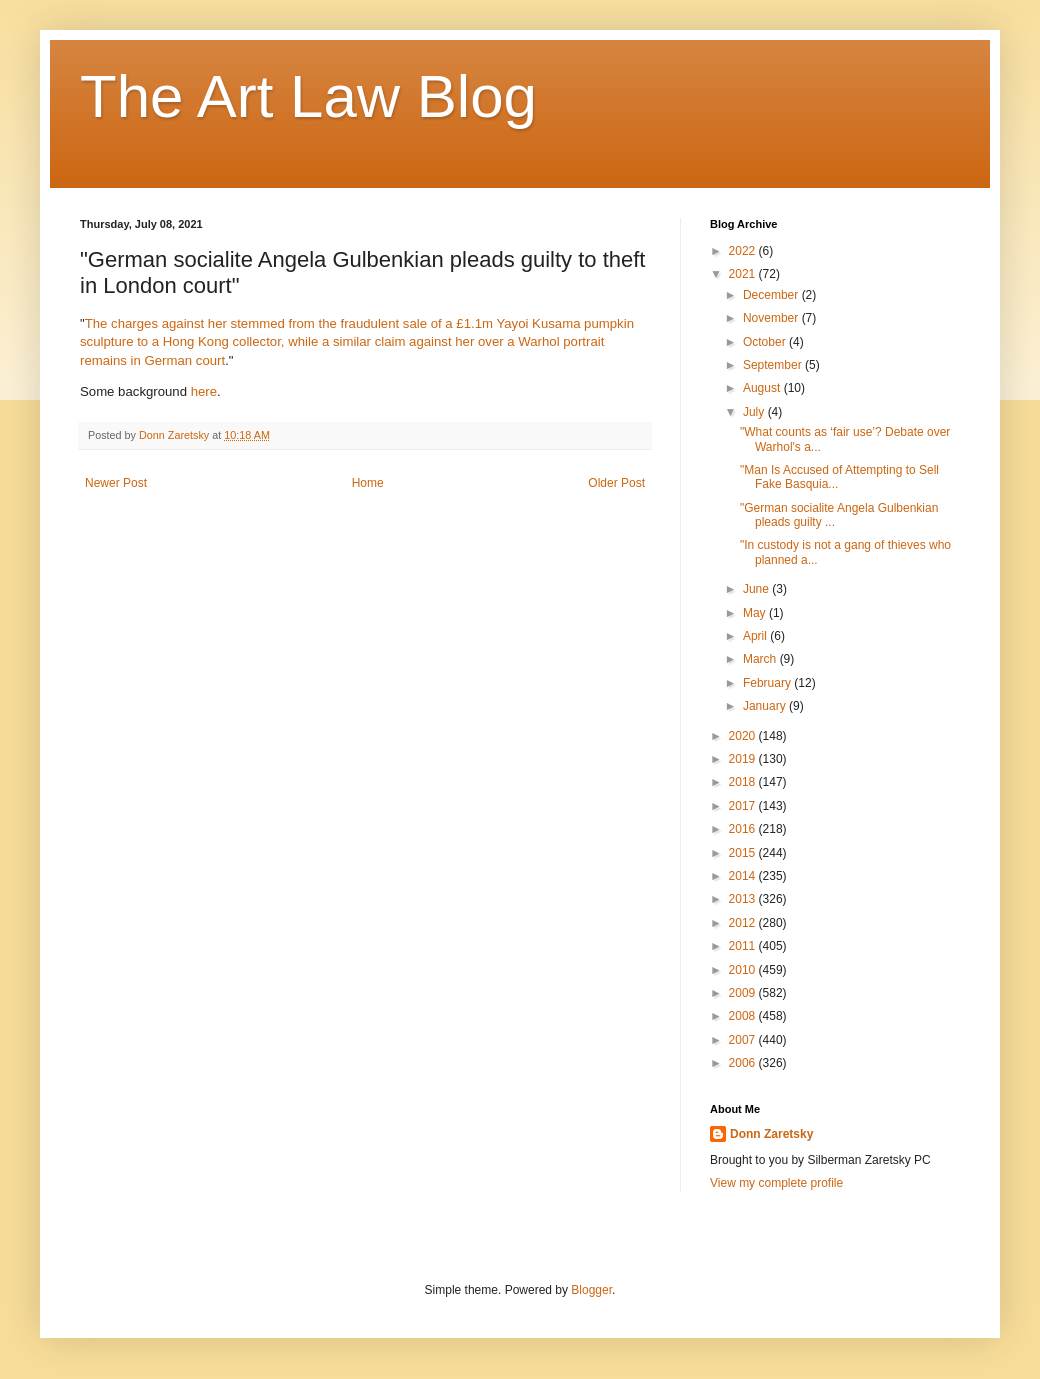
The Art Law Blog (308, 96)
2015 (744, 853)
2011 (744, 946)
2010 (744, 970)
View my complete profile (776, 1183)
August (763, 388)
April (756, 636)
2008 (744, 1016)
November (772, 318)
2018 (744, 782)
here (204, 391)
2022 (744, 251)
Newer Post (116, 483)
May (756, 613)
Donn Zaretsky (771, 1134)
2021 (744, 274)
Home (368, 483)
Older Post (616, 483)
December (772, 295)
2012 (744, 923)
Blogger (591, 1290)
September (774, 365)
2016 (744, 829)
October (766, 342)
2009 (744, 993)
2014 (744, 876)
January (766, 706)
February (768, 683)
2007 (744, 1040)
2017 (744, 806)
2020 (744, 736)
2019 (744, 759)
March (761, 659)
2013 (744, 899)
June (757, 589)
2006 (744, 1063)
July (755, 412)
